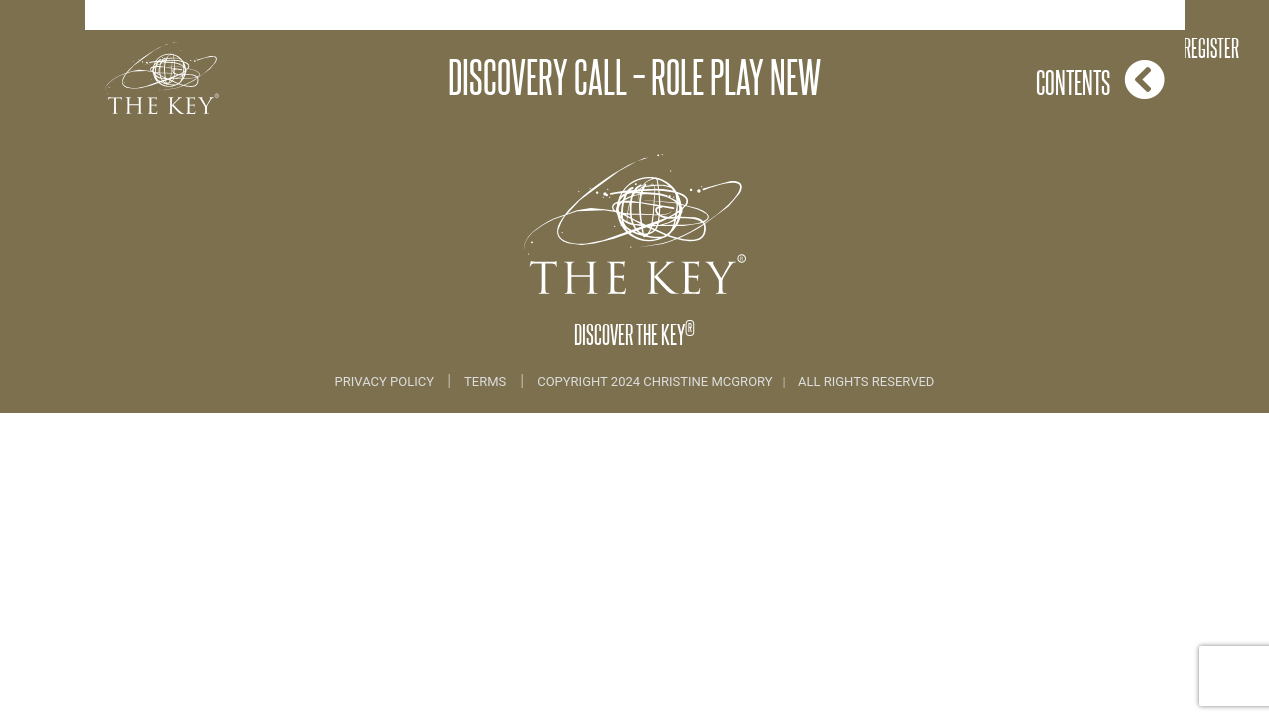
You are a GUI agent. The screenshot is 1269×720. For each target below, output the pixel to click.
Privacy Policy (386, 381)
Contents (1100, 79)
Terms (485, 381)
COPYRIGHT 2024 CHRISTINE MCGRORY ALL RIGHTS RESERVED (735, 381)
